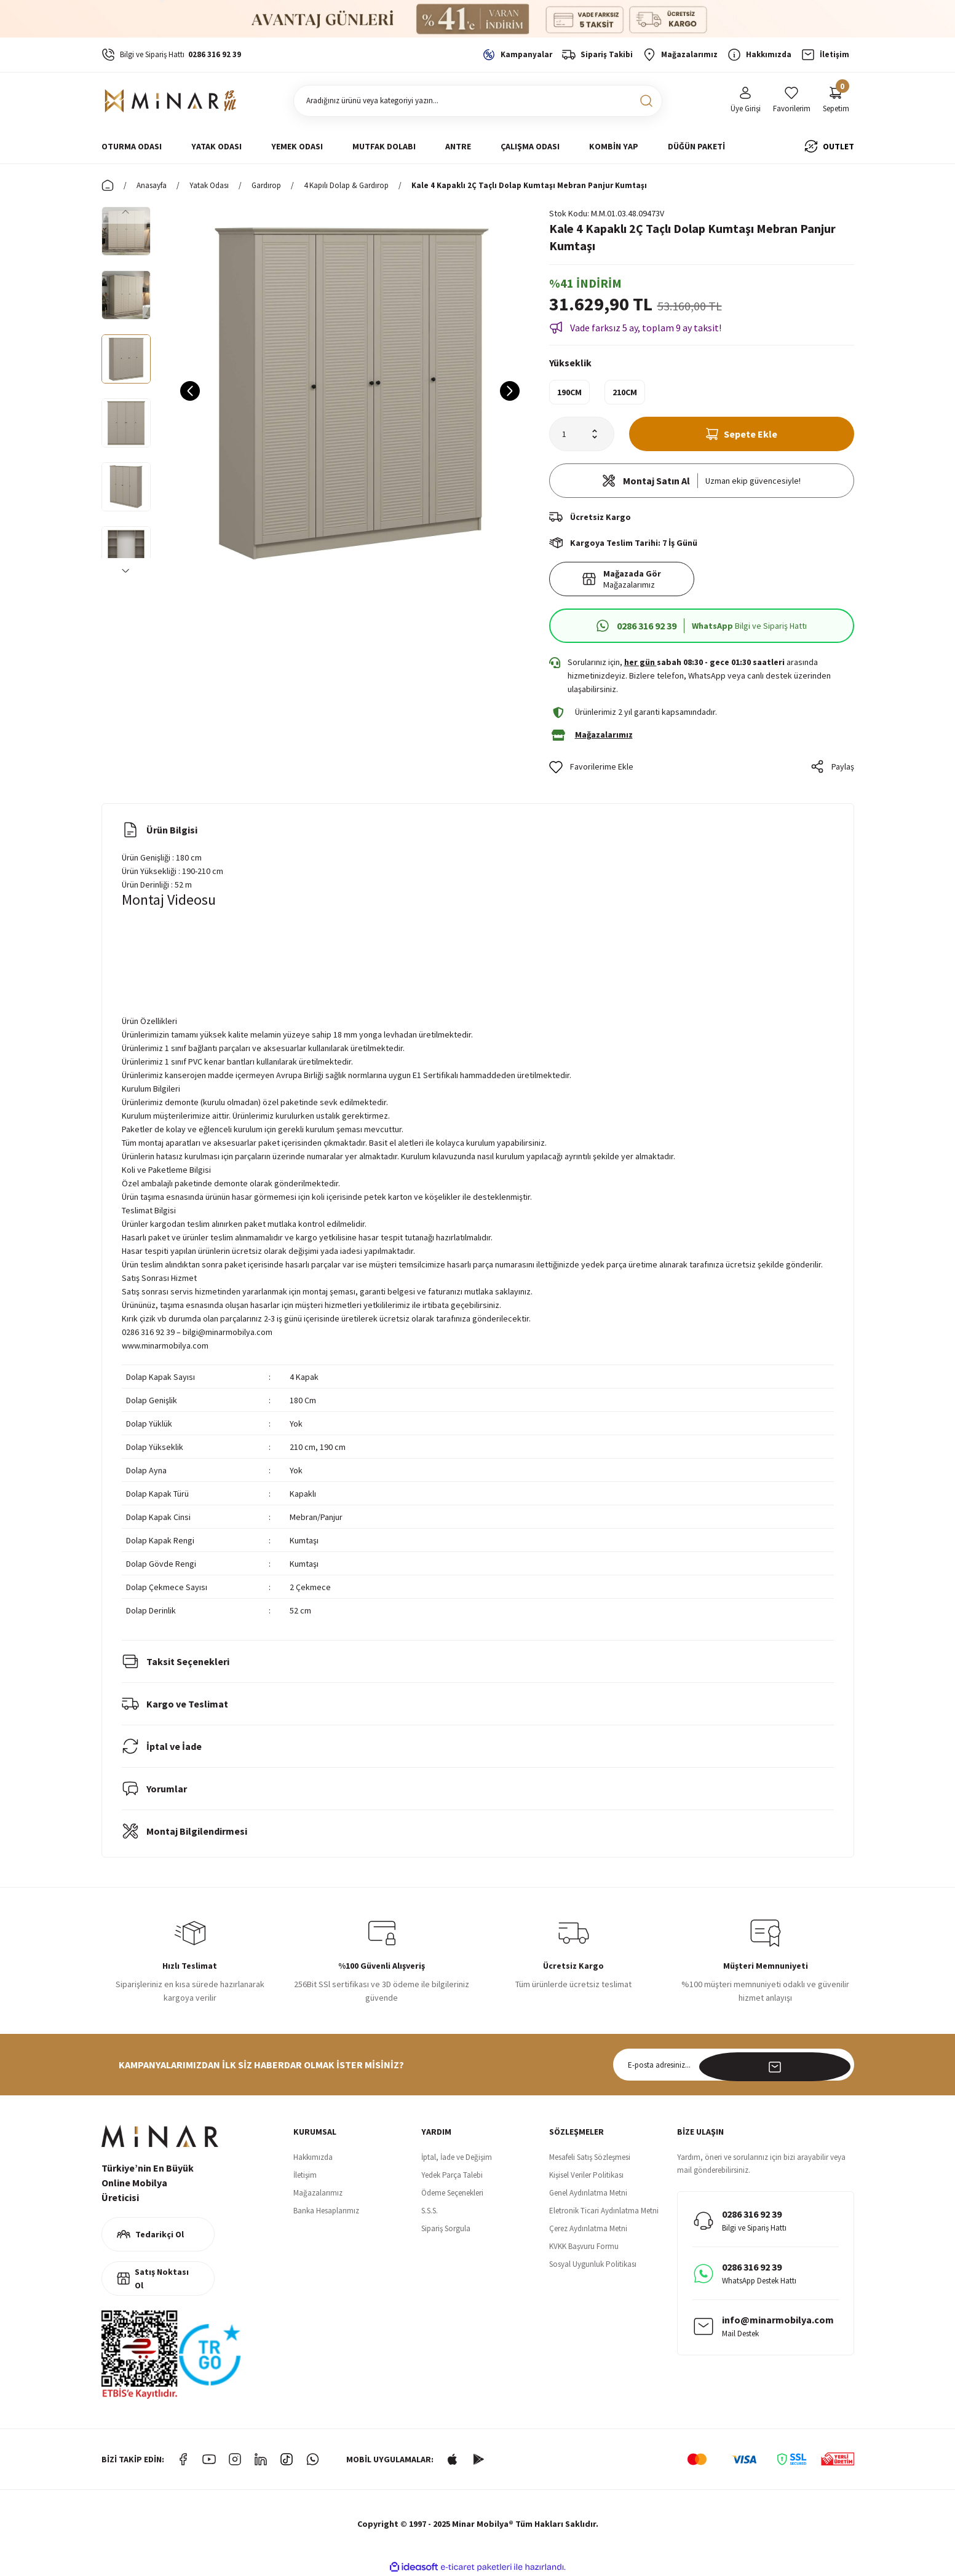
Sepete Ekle (741, 434)
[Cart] (836, 100)
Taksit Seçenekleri (175, 1661)
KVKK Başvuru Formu (584, 2246)
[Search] (477, 101)
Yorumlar (154, 1788)
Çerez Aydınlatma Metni (588, 2228)
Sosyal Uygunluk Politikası (592, 2264)
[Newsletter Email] (733, 2065)
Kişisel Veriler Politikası (586, 2175)
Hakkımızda (313, 2157)
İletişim (305, 2175)
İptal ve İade (162, 1746)
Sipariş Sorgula (445, 2228)
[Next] (126, 570)
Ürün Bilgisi (159, 829)
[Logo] (172, 100)
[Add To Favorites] (591, 767)
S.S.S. (429, 2210)
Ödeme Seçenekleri (452, 2193)
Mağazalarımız (318, 2193)
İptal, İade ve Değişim (456, 2157)
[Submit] (838, 2064)
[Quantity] (581, 434)
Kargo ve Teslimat (175, 1703)
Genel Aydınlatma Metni (588, 2193)
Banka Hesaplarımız (326, 2210)
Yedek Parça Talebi (452, 2175)
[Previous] (126, 211)
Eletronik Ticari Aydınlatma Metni (604, 2210)
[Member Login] (746, 100)
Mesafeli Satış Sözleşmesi (589, 2157)
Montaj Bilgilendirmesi (184, 1831)
